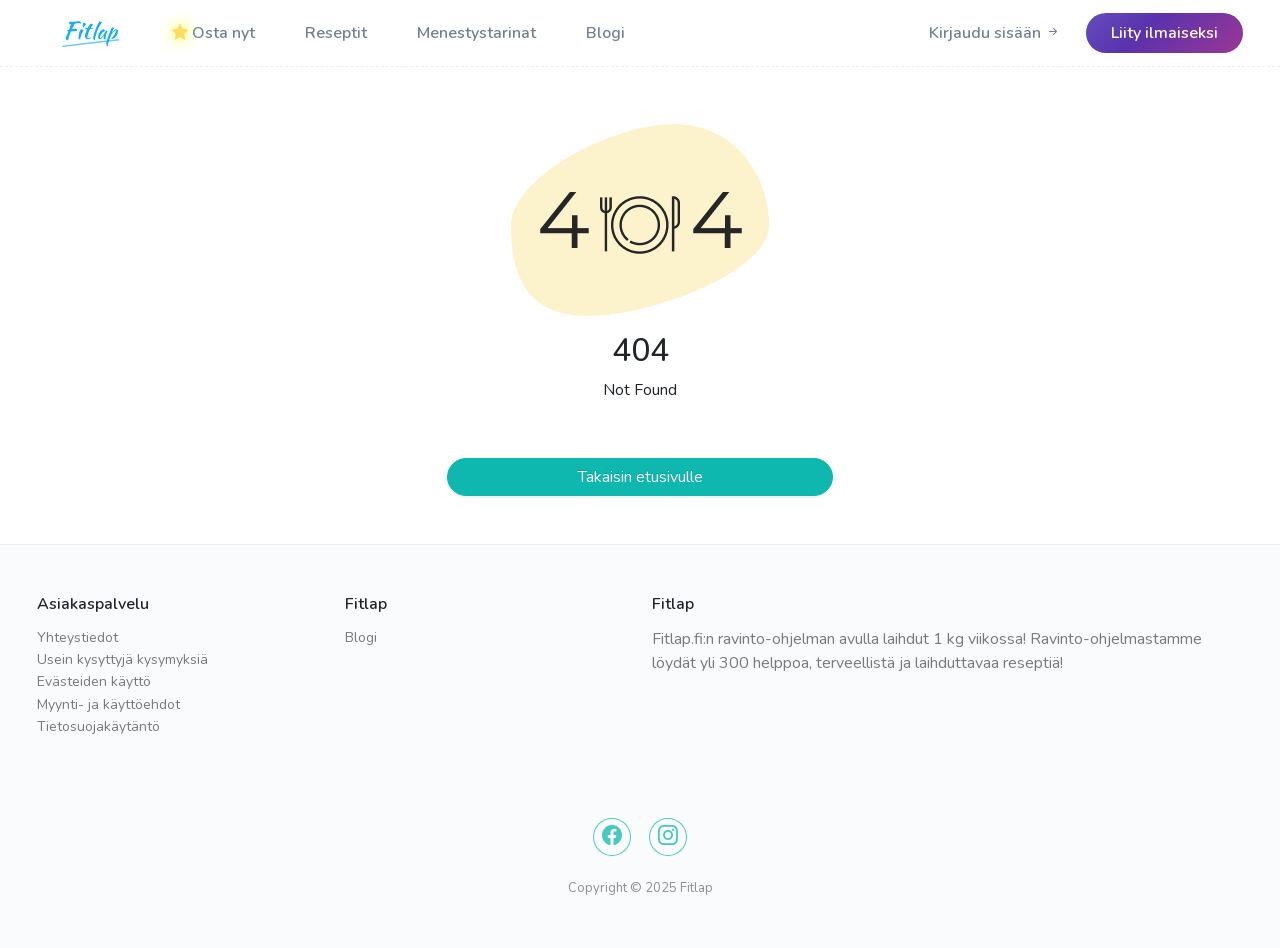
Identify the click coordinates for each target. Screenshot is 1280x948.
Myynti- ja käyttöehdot (108, 704)
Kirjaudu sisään (995, 33)
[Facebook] (612, 837)
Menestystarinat (476, 33)
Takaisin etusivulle (640, 477)
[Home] (92, 33)
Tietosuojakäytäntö (98, 726)
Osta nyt (213, 33)
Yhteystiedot (77, 637)
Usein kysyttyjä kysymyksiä (122, 659)
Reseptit (336, 33)
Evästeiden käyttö (94, 681)
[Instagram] (668, 837)
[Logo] (92, 33)
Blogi (605, 33)
